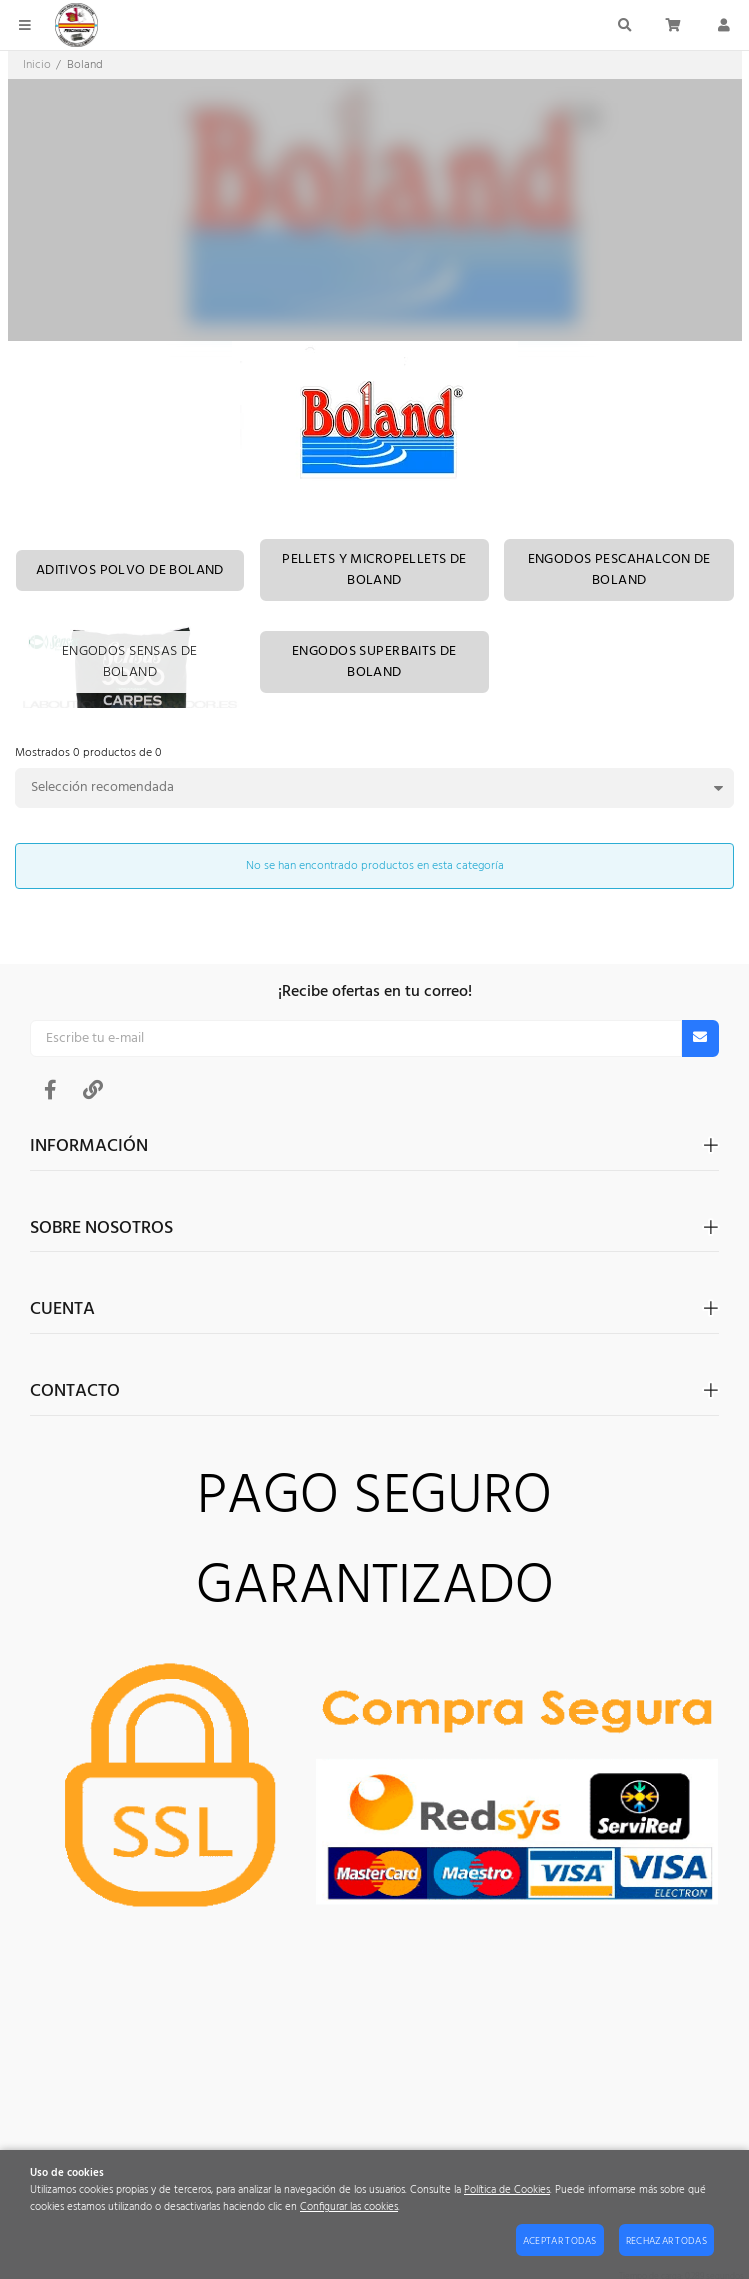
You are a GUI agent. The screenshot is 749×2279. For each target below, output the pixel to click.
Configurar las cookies (349, 2207)
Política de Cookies (507, 2190)
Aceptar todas (560, 2241)
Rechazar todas (666, 2241)
